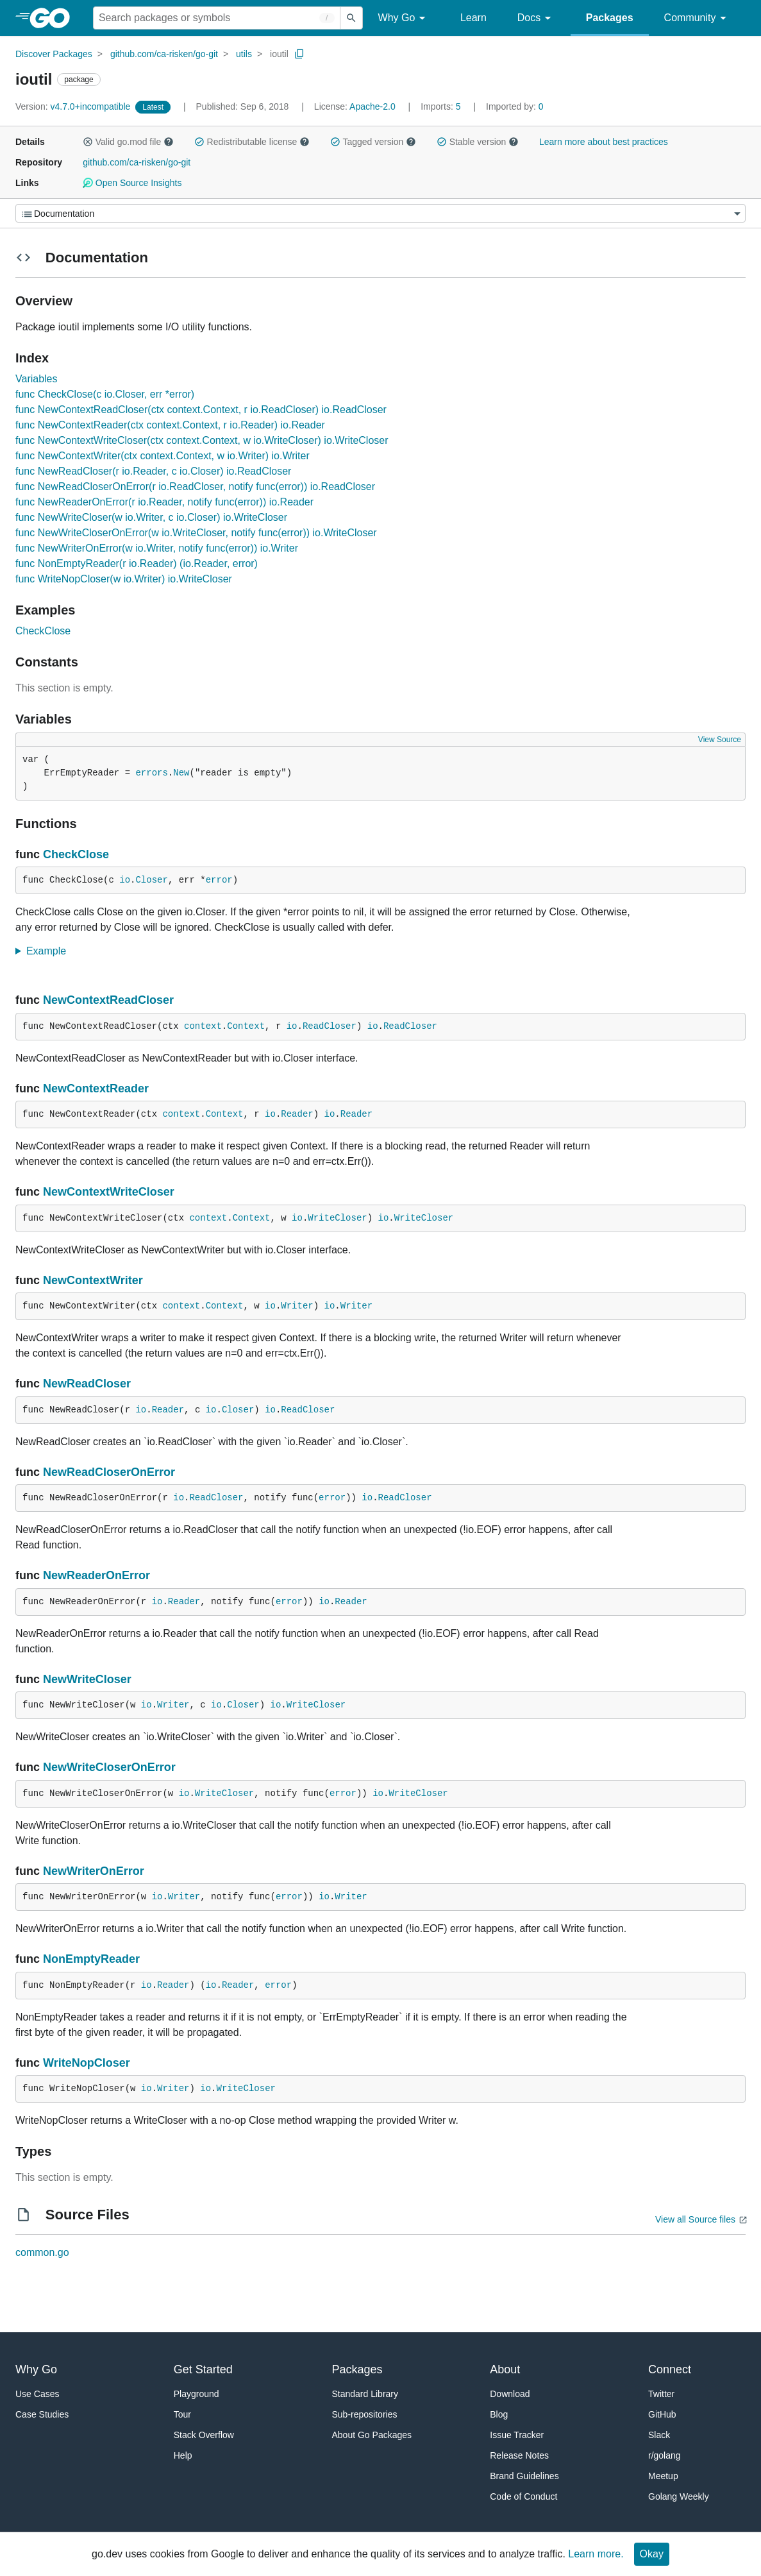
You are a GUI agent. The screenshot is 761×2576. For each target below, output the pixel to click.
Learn (473, 17)
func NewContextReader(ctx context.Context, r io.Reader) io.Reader (170, 424)
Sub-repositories (364, 2414)
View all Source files (695, 2219)
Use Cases (37, 2394)
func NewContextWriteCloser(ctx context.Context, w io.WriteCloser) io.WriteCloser (202, 440)
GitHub (662, 2414)
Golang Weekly (678, 2496)
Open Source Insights (132, 183)
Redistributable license (252, 142)
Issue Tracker (517, 2435)
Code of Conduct (523, 2496)
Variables (36, 378)
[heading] (54, 18)
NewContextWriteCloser (108, 1191)
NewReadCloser (87, 1383)
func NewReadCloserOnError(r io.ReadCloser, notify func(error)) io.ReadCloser (195, 486)
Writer (297, 1306)
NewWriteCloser (87, 1679)
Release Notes (519, 2455)
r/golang (664, 2455)
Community (697, 18)
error (219, 880)
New (181, 773)
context (203, 1026)
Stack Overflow (204, 2435)
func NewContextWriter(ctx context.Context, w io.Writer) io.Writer (162, 455)
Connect (669, 2369)
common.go (42, 2252)
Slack (659, 2435)
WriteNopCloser (86, 2062)
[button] (88, 142)
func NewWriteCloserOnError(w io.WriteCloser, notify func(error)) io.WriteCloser (196, 532)
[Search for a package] (216, 18)
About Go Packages (372, 2435)
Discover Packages (53, 54)
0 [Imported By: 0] (515, 106)
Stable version (478, 142)
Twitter (661, 2394)
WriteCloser (337, 1218)
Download (510, 2394)
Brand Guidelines (524, 2476)
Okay (652, 2553)
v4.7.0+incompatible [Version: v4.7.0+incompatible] (74, 106)
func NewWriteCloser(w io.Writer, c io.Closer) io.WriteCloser (151, 517)
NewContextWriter (93, 1280)
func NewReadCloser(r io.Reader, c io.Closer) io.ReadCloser (153, 471)
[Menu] (380, 213)
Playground (196, 2394)
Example (50, 950)
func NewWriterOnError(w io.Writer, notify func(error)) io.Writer (156, 548)
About (505, 2369)
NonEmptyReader (91, 1959)
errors (151, 773)
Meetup (663, 2476)
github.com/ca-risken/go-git (164, 54)
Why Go (404, 18)
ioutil (279, 54)
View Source (719, 739)
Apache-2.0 (372, 106)
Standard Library (365, 2394)
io (124, 880)
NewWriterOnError (93, 1871)
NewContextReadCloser (108, 1000)
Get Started (203, 2369)
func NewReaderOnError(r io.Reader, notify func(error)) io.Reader (164, 501)
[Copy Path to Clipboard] (299, 54)
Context (246, 1026)
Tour (182, 2414)
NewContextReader (96, 1088)
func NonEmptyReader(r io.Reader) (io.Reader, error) (136, 563)
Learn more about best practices (603, 142)
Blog (499, 2414)
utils (244, 54)
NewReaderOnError (96, 1575)
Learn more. (595, 2553)
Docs (536, 18)
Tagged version (373, 142)
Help (183, 2455)
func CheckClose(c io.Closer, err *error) (104, 394)
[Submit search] (351, 18)
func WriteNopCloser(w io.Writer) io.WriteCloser (123, 578)
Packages (609, 17)
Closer (151, 880)
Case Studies (42, 2414)
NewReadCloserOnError (109, 1472)
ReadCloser (329, 1026)
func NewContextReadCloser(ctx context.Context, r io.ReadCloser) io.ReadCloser (201, 409)
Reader (297, 1114)
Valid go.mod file (128, 142)
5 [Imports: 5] (442, 106)
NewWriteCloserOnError (109, 1767)
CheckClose (43, 630)
